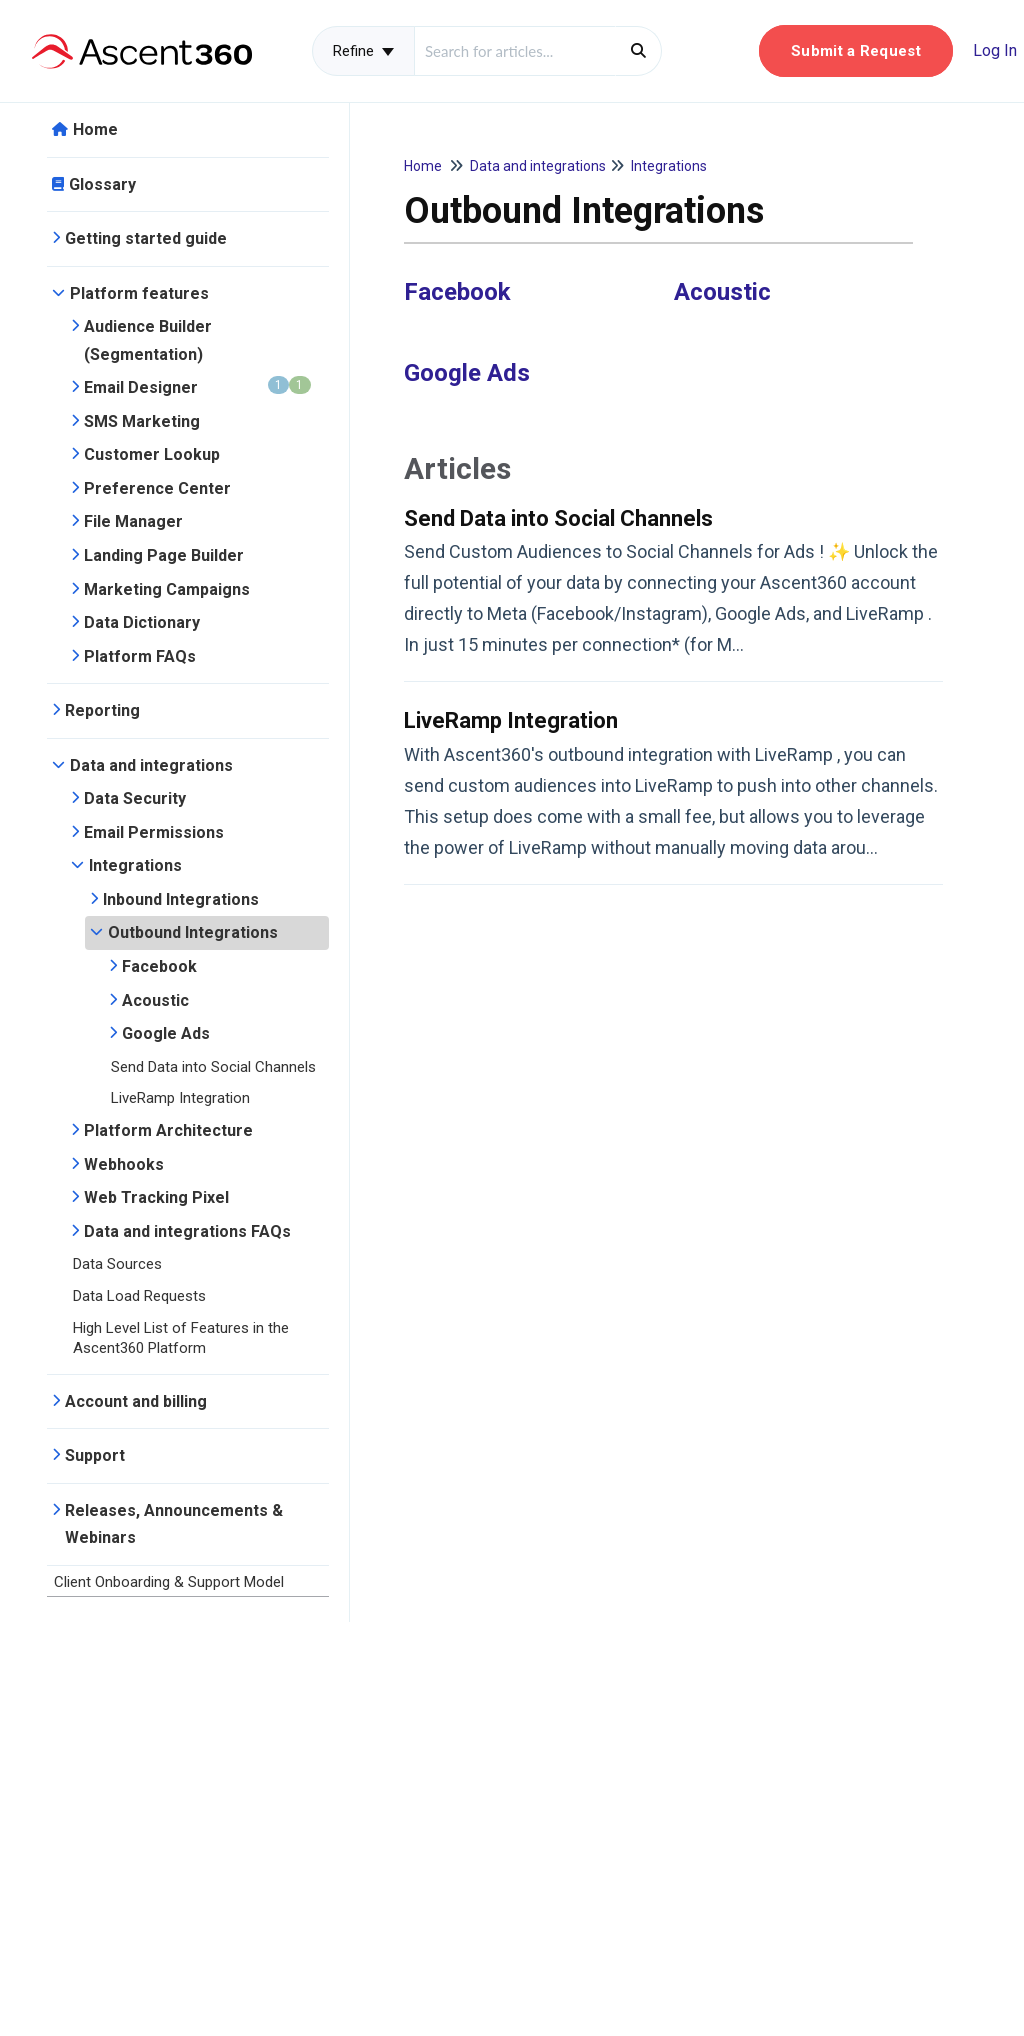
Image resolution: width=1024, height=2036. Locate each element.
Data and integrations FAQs (187, 1231)
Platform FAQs (140, 656)
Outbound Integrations (193, 932)
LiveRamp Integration (180, 1098)
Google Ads (166, 1033)
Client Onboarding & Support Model (169, 1582)
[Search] (638, 51)
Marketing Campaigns (167, 589)
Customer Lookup (152, 454)
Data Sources (117, 1264)
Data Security (135, 798)
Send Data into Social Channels (213, 1067)
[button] (856, 51)
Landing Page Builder (164, 555)
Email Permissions (154, 832)
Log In (995, 50)
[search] (515, 51)
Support (95, 1455)
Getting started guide (146, 238)
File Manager (133, 521)
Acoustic (155, 1000)
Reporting (102, 710)
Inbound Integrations (181, 899)
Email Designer (197, 386)
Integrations (135, 865)
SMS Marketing (142, 421)
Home (95, 129)
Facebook (159, 966)
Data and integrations (151, 765)
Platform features (139, 293)
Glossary (102, 184)
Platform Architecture (168, 1130)
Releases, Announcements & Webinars (174, 1524)
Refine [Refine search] (363, 51)
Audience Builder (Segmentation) (148, 340)
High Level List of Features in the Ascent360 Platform (181, 1338)
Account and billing (136, 1401)
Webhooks (124, 1164)
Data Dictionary (142, 622)
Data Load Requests (139, 1296)
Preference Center (157, 488)
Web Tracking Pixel (156, 1197)
